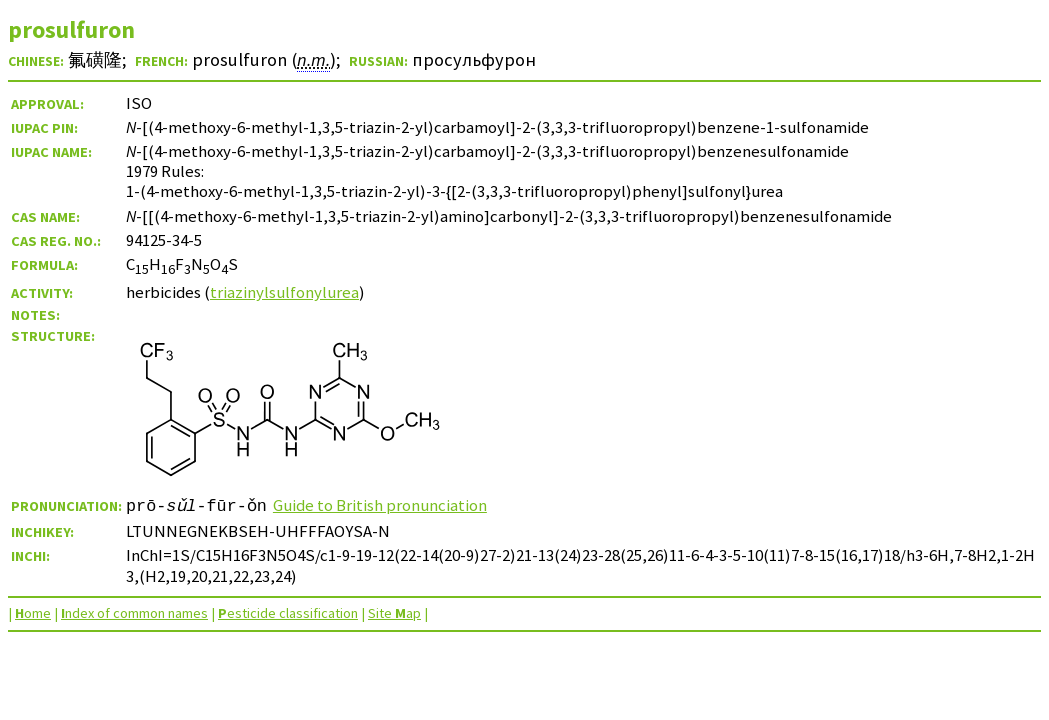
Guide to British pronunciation (380, 505)
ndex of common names (134, 613)
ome (33, 613)
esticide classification (288, 613)
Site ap (394, 613)
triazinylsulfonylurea (284, 292)
